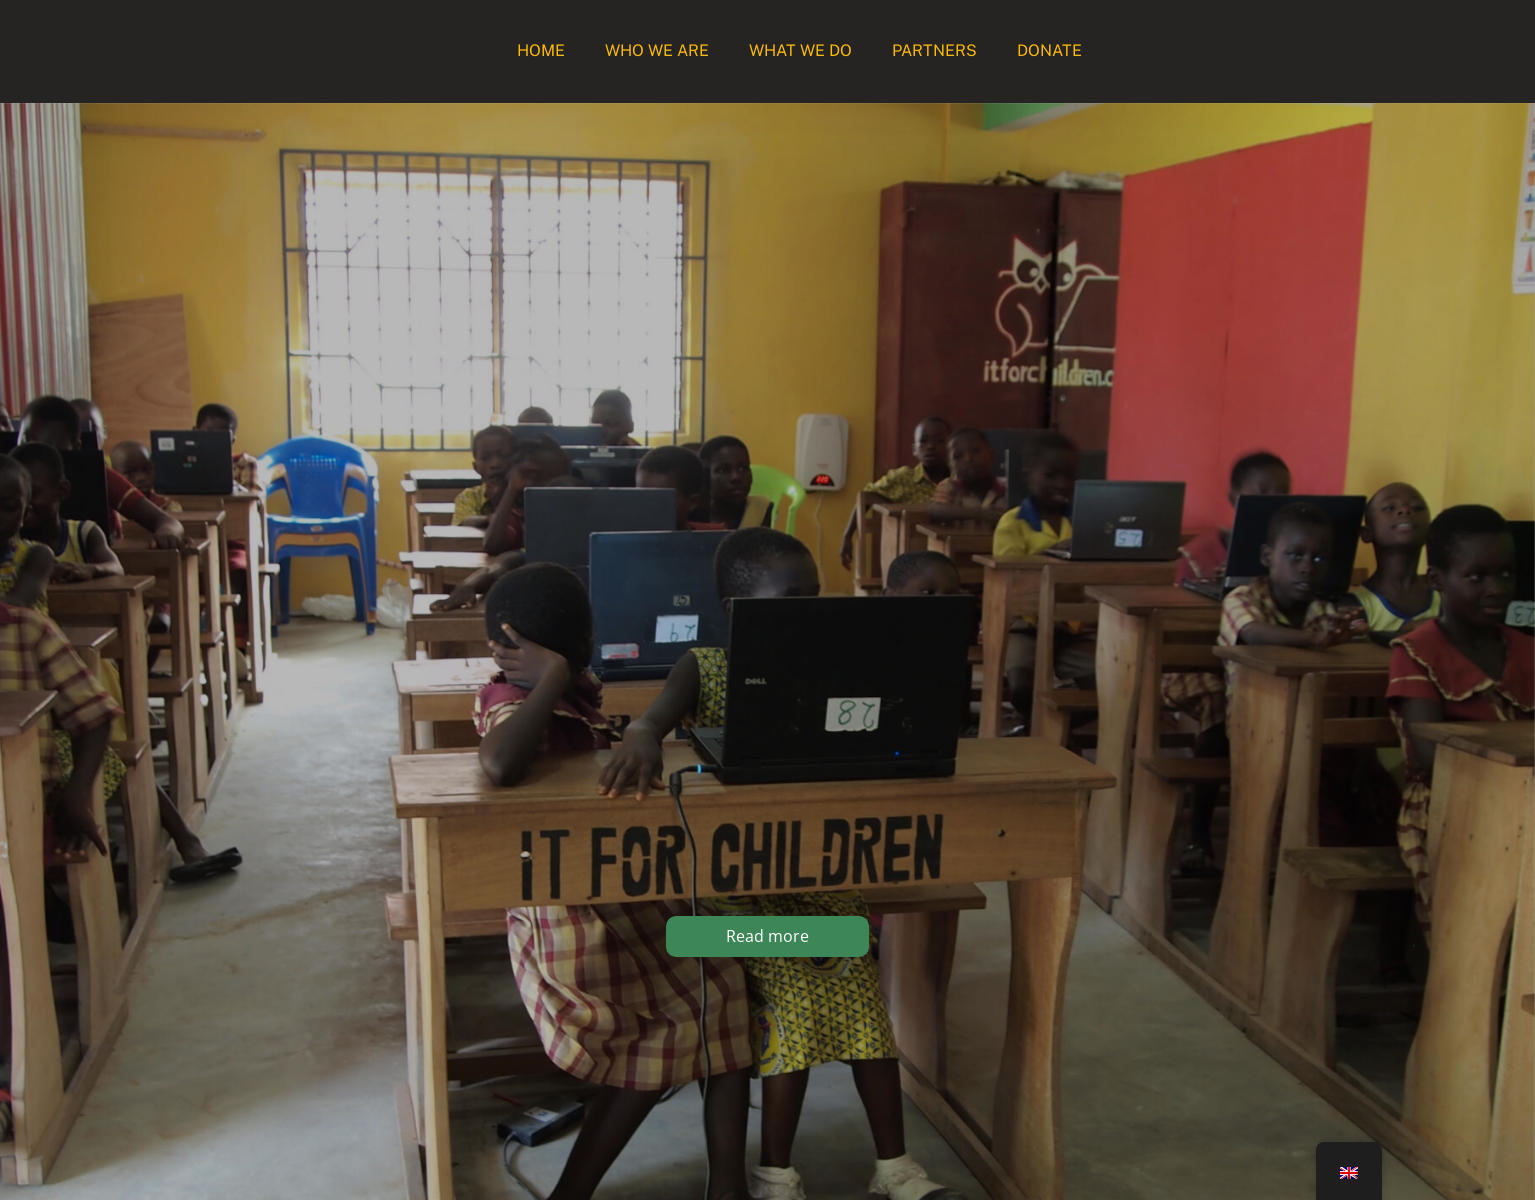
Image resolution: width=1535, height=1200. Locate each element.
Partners (934, 50)
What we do (800, 50)
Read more (767, 936)
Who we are (657, 50)
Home (541, 50)
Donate (1049, 50)
